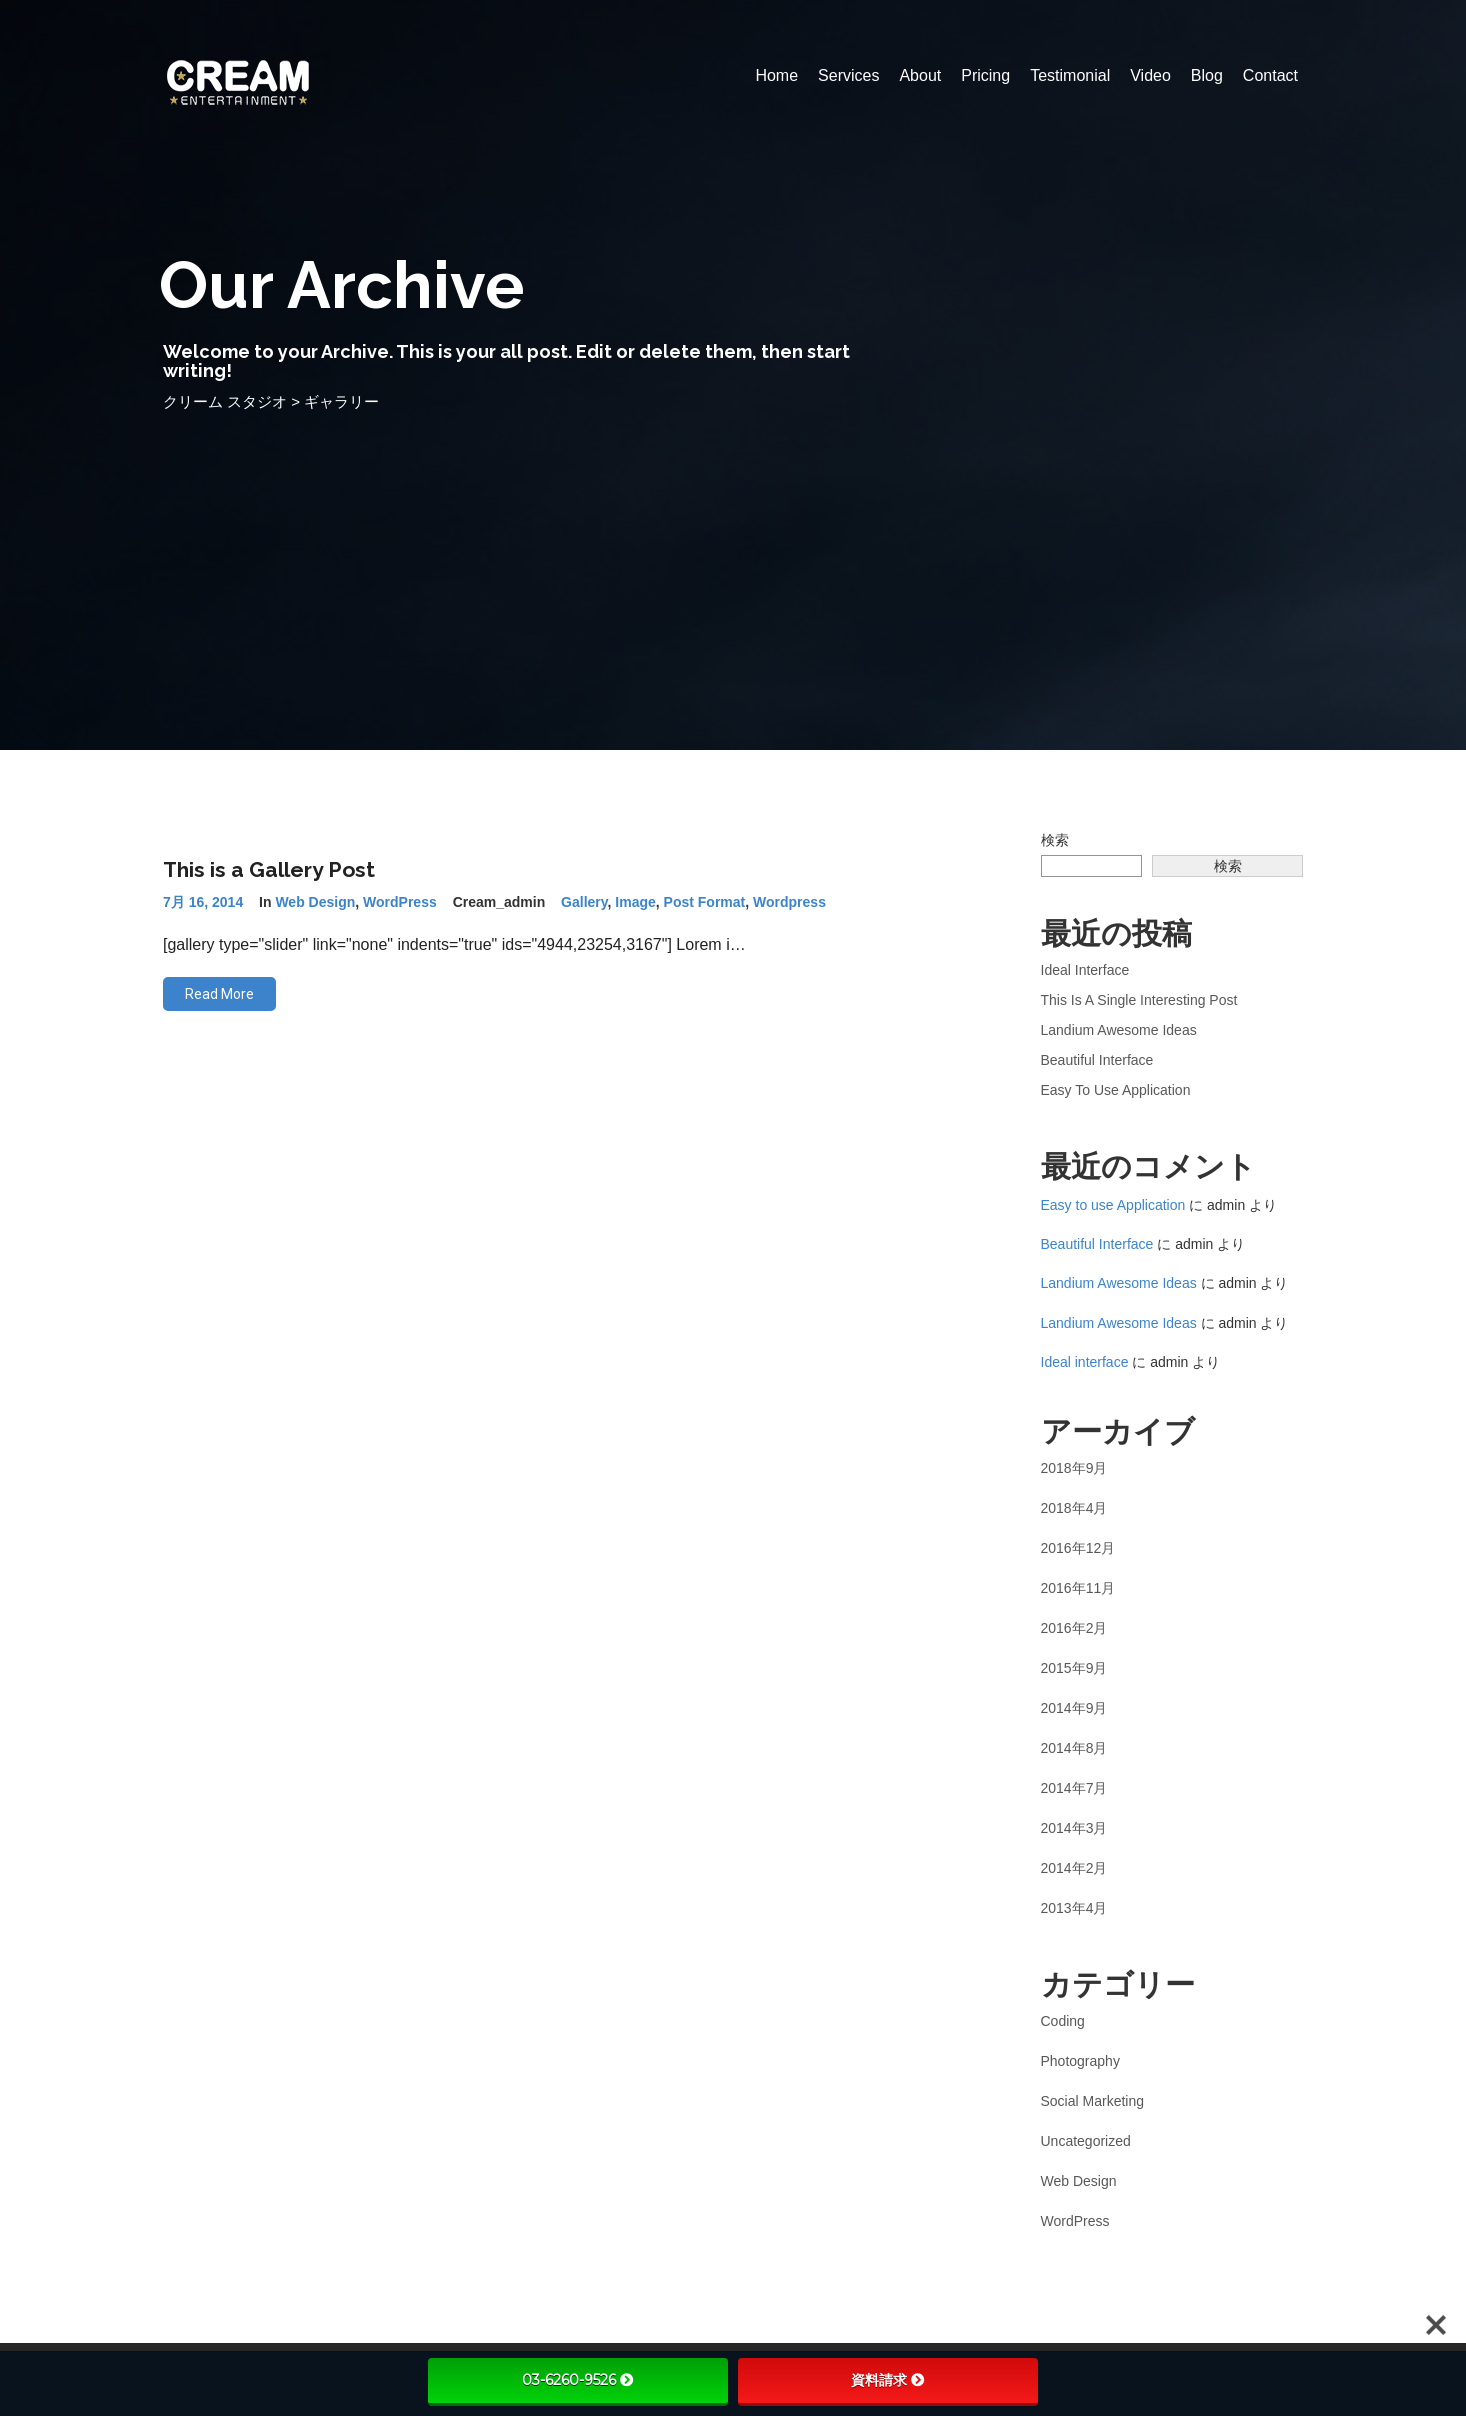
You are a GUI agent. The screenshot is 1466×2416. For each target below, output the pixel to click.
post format (705, 902)
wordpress (789, 902)
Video (1150, 75)
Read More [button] (219, 994)
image (635, 902)
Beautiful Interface (1097, 1060)
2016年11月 (1078, 1588)
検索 (1055, 840)
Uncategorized (1086, 2141)
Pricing (985, 75)
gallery (584, 902)
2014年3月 (1074, 1828)
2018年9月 (1074, 1468)
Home (776, 75)
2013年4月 (1074, 1908)
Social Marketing (1093, 2101)
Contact (1270, 75)
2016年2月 (1074, 1628)
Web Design (315, 902)
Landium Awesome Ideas (1119, 1030)
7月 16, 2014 (203, 902)
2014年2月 (1074, 1868)
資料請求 (888, 2380)
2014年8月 (1074, 1748)
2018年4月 (1074, 1508)
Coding (1063, 2021)
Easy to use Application (1116, 1090)
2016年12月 (1078, 1548)
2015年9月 (1074, 1668)
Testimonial (1070, 75)
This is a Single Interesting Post (1139, 1000)
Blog (1207, 75)
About (920, 75)
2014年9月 (1074, 1708)
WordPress (400, 902)
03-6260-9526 (578, 2380)
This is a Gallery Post (269, 869)
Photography (1080, 2061)
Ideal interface (1085, 970)
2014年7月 (1074, 1788)
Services (848, 75)
